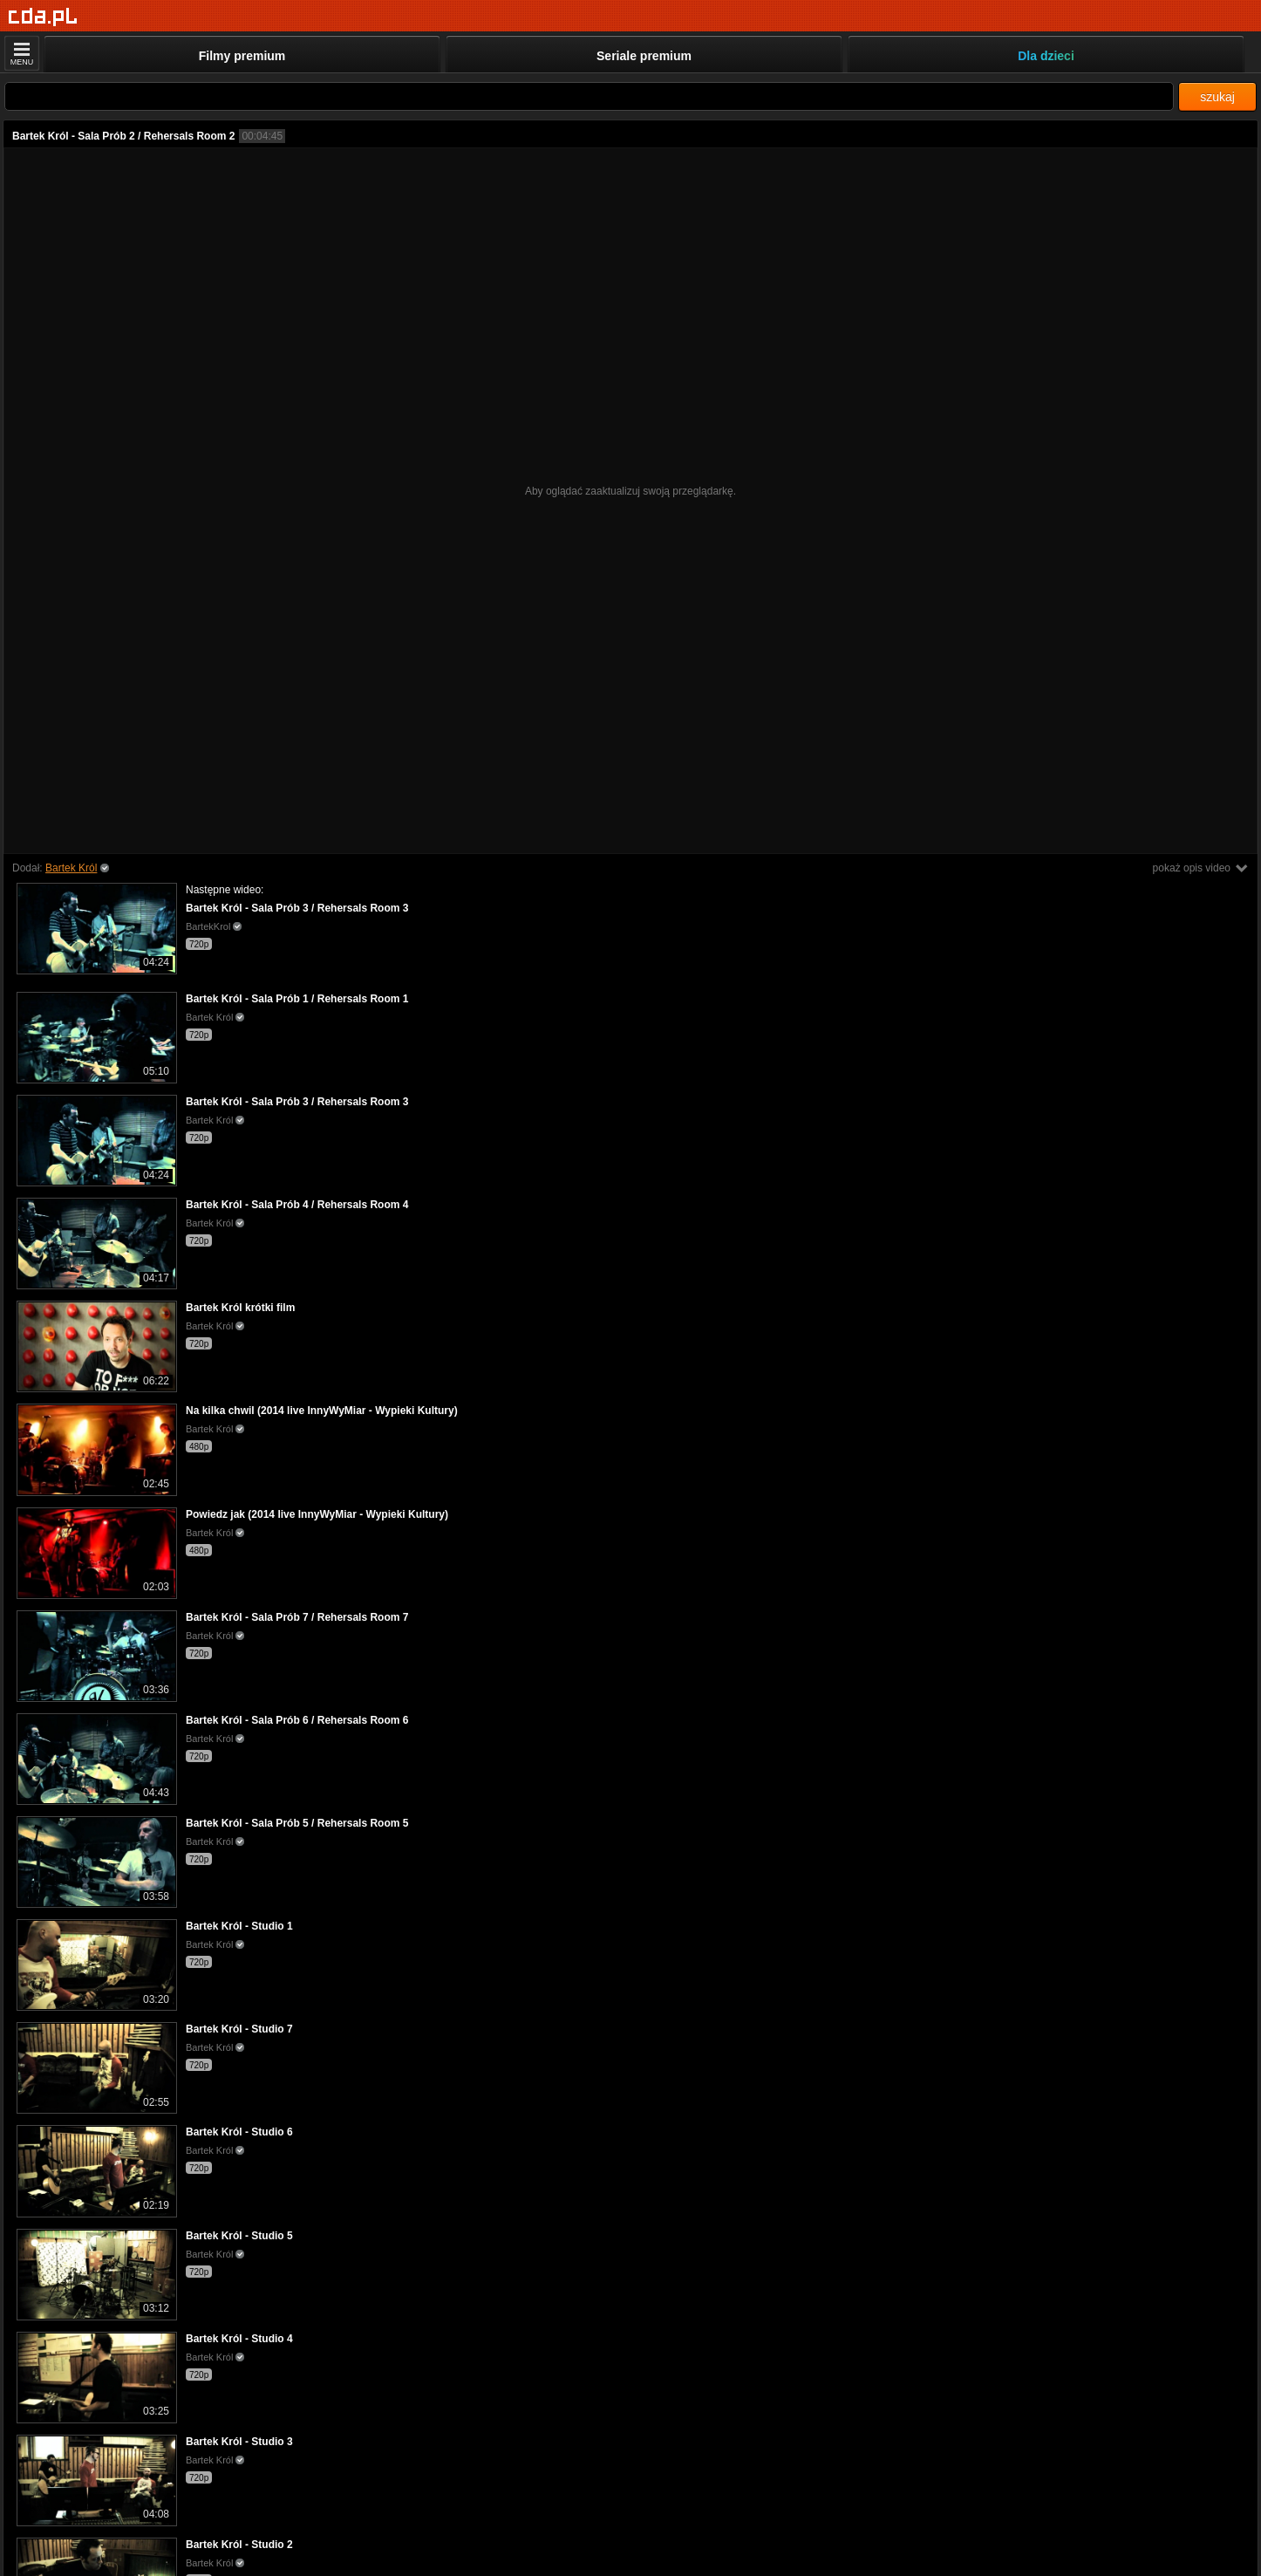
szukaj (1217, 97)
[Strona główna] (43, 17)
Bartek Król (71, 868)
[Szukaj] (589, 96)
